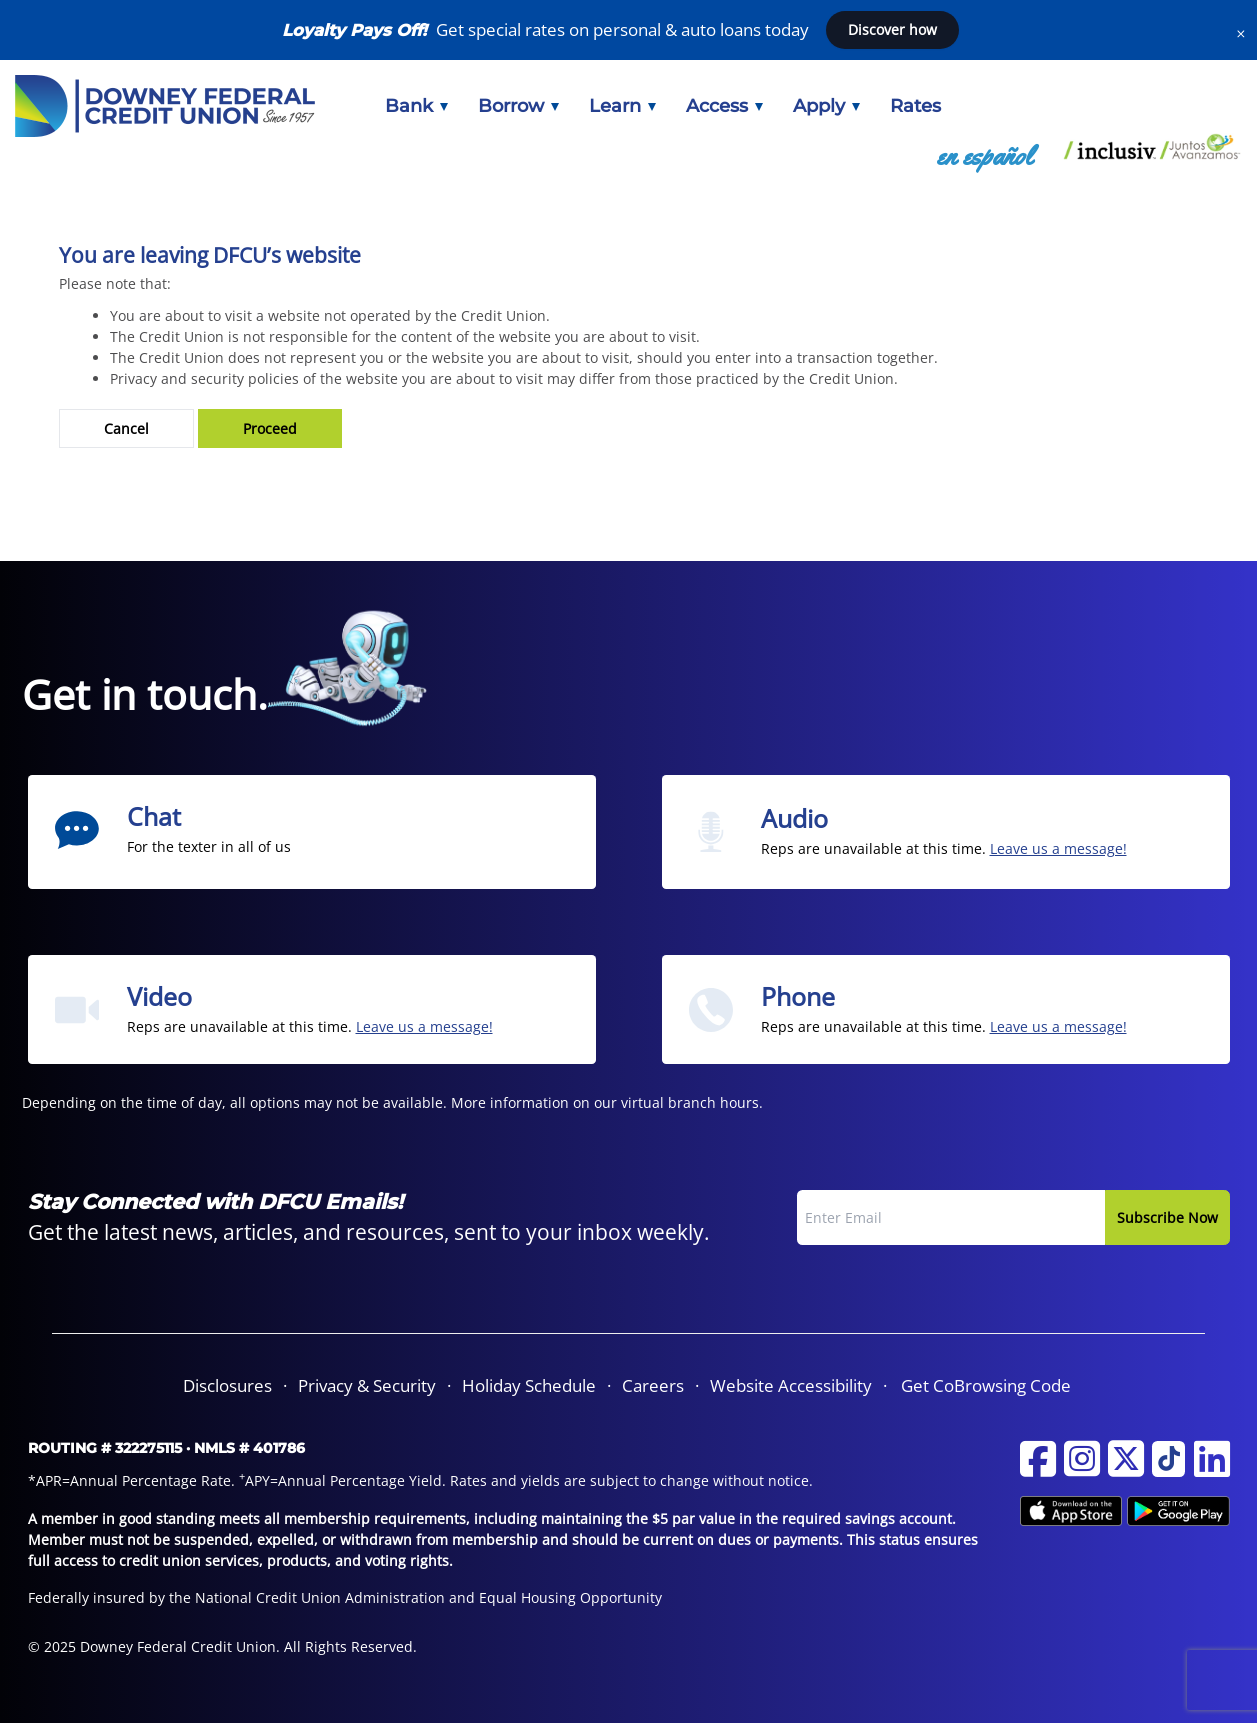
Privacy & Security (367, 1385)
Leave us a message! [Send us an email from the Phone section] (1058, 1026)
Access (724, 106)
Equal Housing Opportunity (570, 1597)
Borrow (518, 106)
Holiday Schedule (529, 1385)
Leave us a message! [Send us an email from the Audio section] (1058, 848)
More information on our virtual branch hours (605, 1102)
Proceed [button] (270, 428)
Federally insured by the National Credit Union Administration (236, 1597)
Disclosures (227, 1385)
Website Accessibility (791, 1385)
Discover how (892, 29)
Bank (416, 106)
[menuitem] (416, 106)
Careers (653, 1385)
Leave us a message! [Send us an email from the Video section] (424, 1026)
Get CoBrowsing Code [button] (986, 1385)
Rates (915, 106)
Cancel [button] (126, 428)
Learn (622, 106)
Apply (826, 106)
